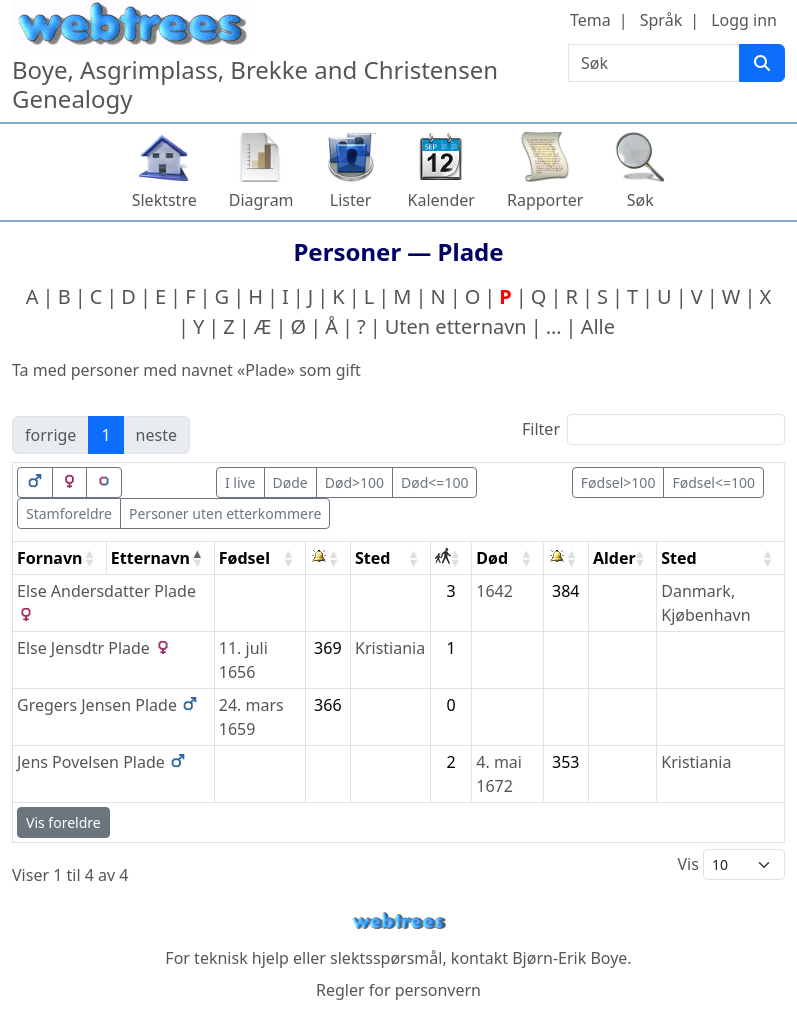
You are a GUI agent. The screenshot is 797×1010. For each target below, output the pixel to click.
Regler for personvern (398, 990)
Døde (290, 482)
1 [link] (105, 435)
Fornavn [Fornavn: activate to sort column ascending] (49, 558)
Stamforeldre (69, 513)
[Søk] (762, 63)
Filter (653, 429)
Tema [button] (590, 20)
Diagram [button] (261, 200)
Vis (731, 864)
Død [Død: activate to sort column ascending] (492, 558)
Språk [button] (661, 20)
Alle (598, 326)
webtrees (399, 921)
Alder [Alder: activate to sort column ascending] (614, 558)
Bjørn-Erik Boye (569, 958)
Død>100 (354, 482)
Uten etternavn (456, 326)
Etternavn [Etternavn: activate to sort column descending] (150, 558)
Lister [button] (351, 200)
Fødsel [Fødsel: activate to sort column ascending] (244, 558)
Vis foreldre (63, 822)
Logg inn (744, 20)
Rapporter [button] (545, 200)
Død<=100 (434, 482)
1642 (494, 591)
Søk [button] (640, 200)
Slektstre (164, 200)
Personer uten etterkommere (225, 513)
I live (240, 482)
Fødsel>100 (618, 482)
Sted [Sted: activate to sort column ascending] (372, 558)
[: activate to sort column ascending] (328, 558)
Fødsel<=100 (713, 482)
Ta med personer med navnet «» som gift (186, 370)
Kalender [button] (441, 200)
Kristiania (390, 648)
